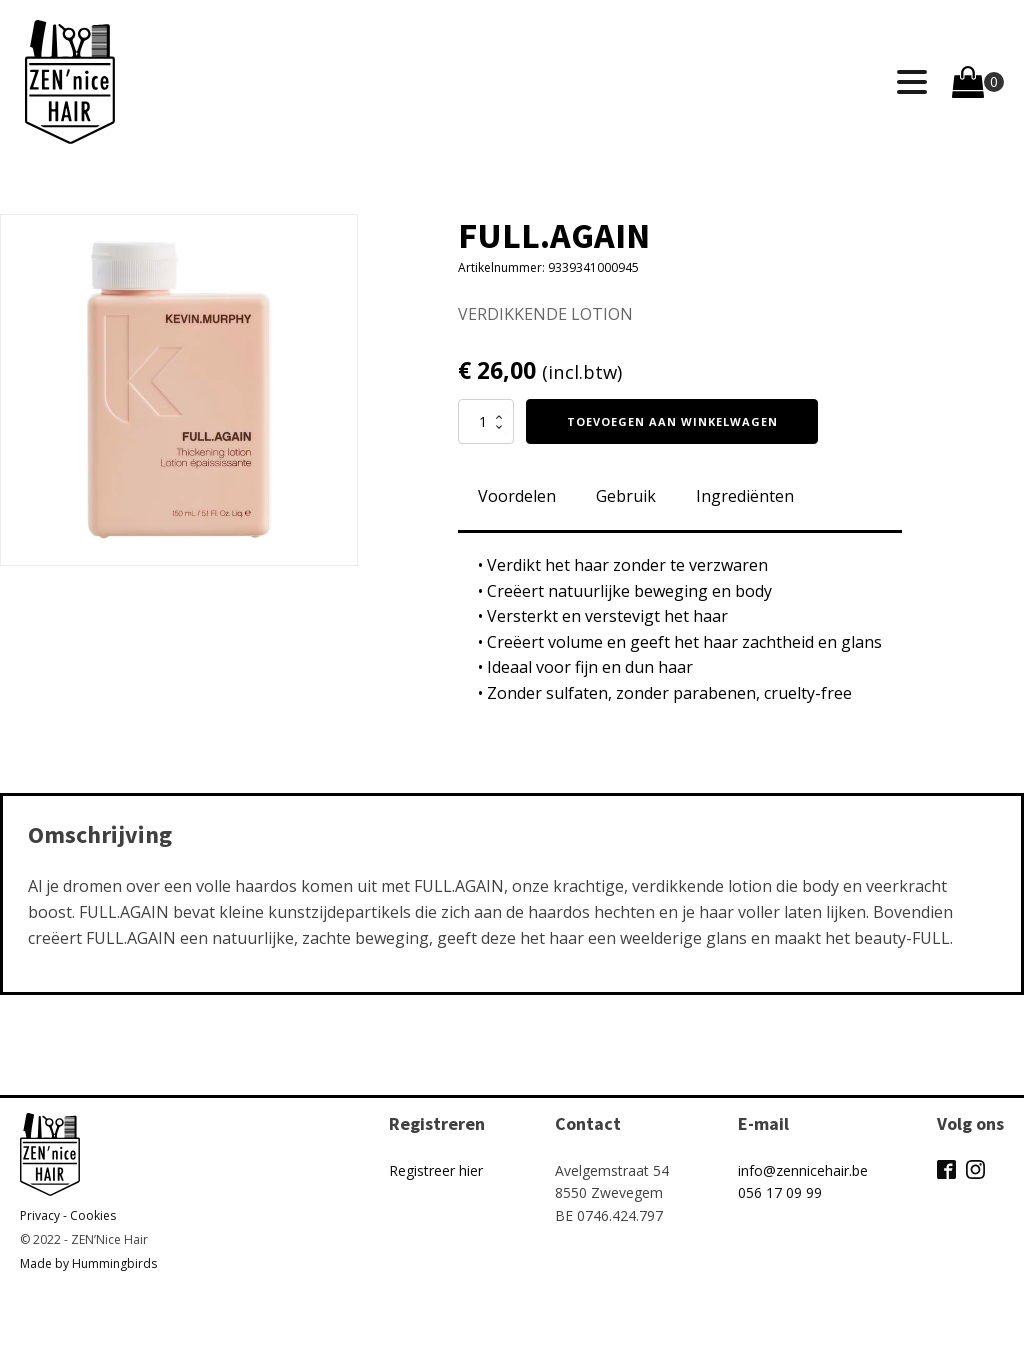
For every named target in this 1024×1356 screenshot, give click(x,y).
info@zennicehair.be (803, 1170)
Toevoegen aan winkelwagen (672, 421)
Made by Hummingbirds (88, 1263)
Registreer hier (436, 1170)
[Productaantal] (486, 421)
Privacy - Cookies (68, 1215)
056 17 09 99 (780, 1192)
